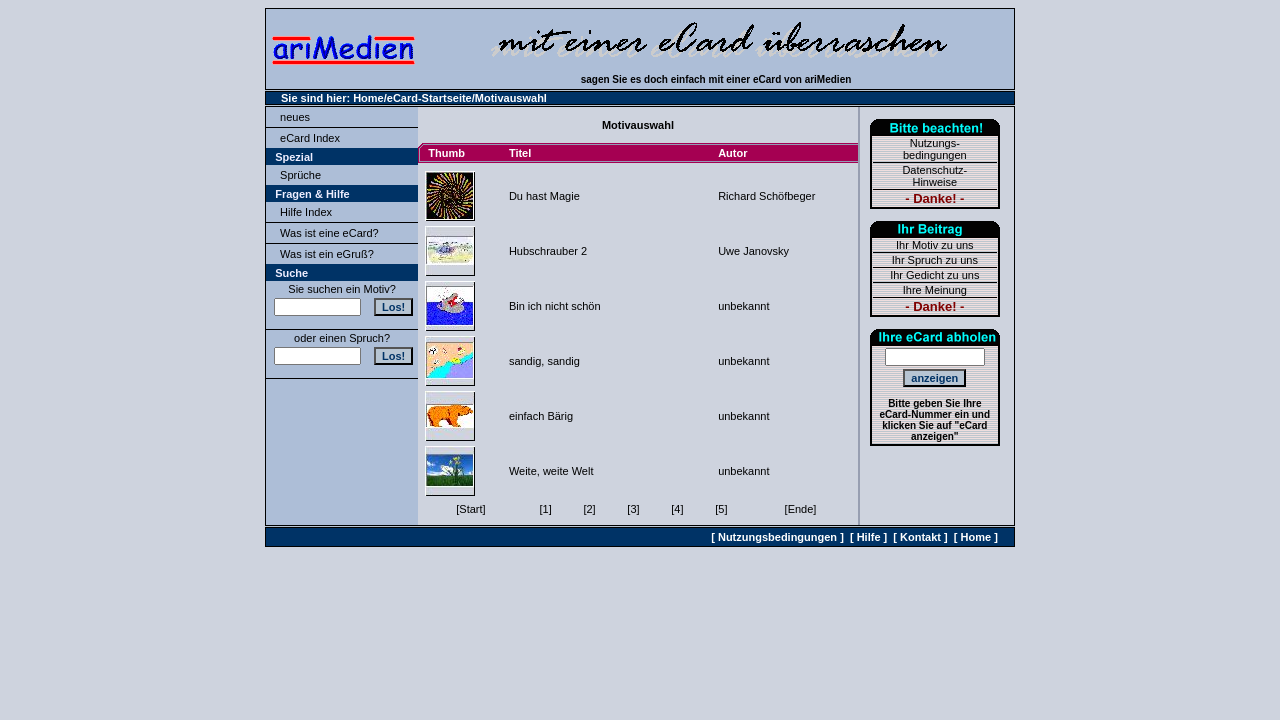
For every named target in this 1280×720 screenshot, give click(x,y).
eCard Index (310, 138)
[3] (633, 509)
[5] (721, 509)
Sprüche (300, 175)
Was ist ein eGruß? (327, 254)
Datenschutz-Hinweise (934, 176)
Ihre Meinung (935, 290)
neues (295, 117)
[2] (589, 509)
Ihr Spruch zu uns (935, 260)
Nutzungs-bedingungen (935, 149)
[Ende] (801, 509)
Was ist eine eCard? (329, 233)
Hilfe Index (306, 212)
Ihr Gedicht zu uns (934, 275)
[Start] (470, 509)
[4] (677, 509)
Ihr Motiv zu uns (935, 245)
